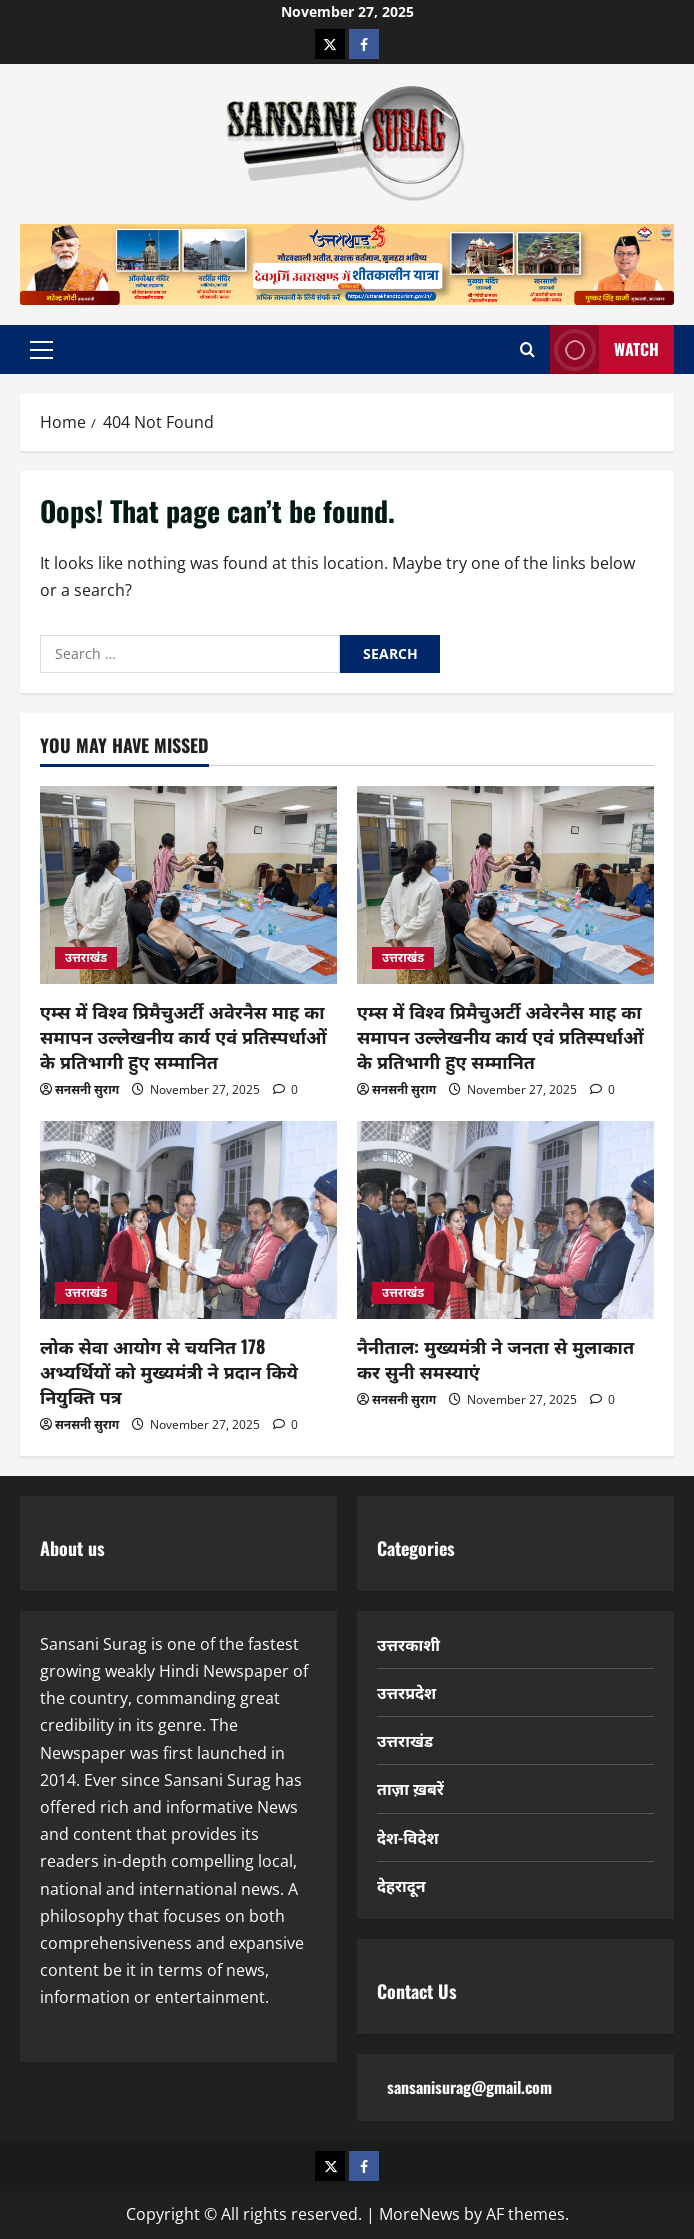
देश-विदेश (408, 1837)
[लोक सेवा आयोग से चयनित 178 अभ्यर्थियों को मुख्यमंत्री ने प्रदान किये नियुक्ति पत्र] (188, 1220)
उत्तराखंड (86, 957)
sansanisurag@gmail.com (469, 2087)
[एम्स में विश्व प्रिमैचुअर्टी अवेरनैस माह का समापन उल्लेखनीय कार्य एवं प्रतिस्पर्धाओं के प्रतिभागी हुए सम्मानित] (188, 885)
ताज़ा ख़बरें (410, 1788)
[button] (41, 349)
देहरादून (401, 1885)
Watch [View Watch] (604, 349)
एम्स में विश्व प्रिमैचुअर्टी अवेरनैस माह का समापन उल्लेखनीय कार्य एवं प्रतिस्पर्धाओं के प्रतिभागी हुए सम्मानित (183, 1036)
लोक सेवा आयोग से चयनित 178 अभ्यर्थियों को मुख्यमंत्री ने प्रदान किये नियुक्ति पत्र (169, 1371)
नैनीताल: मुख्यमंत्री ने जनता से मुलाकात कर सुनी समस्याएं (495, 1358)
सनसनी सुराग (87, 1089)
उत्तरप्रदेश (406, 1692)
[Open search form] (527, 349)
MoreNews (419, 2214)
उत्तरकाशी (408, 1644)
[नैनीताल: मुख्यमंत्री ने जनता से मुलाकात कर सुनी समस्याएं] (505, 1220)
